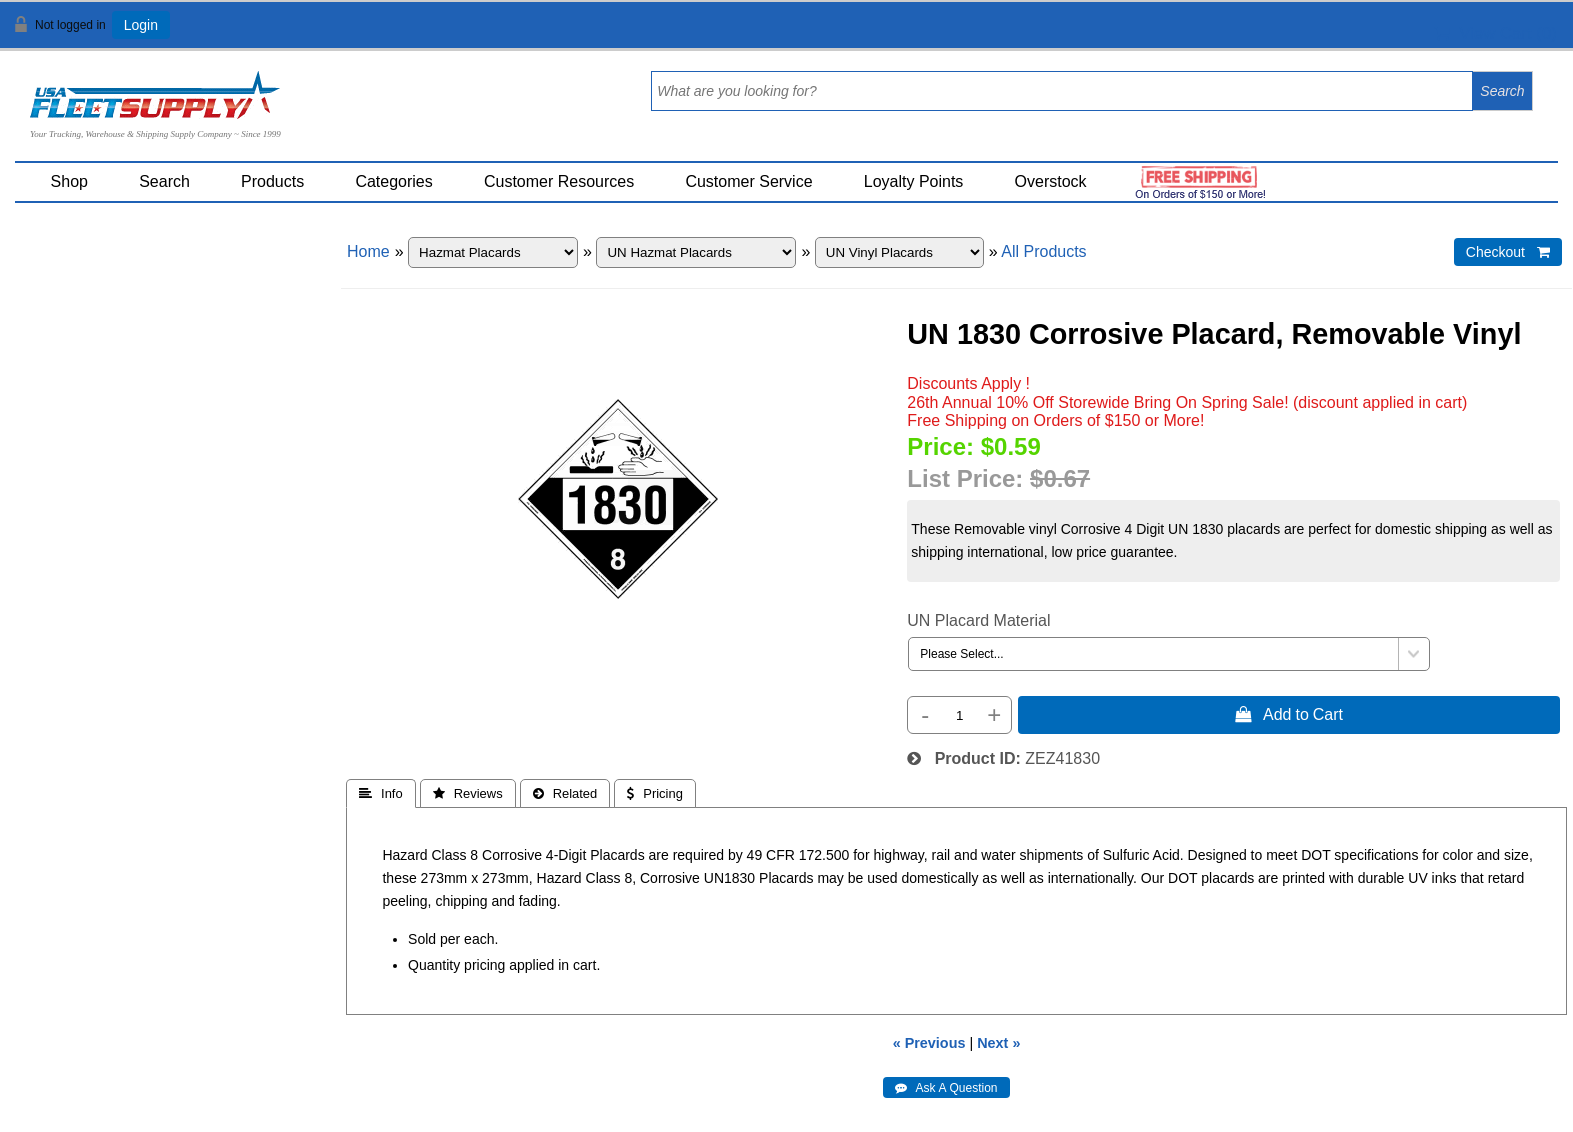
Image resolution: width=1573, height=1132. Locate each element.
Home (368, 251)
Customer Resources (559, 181)
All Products (1043, 251)
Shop (69, 181)
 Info (381, 793)
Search (164, 181)
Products (272, 181)
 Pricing (655, 793)
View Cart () (1495, 33)
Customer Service (748, 181)
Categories (393, 181)
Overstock (1051, 181)
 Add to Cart (1289, 714)
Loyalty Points (914, 181)
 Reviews (468, 793)
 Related (565, 793)
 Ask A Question (946, 1088)
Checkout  (1508, 252)
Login (141, 25)
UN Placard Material (978, 620)
